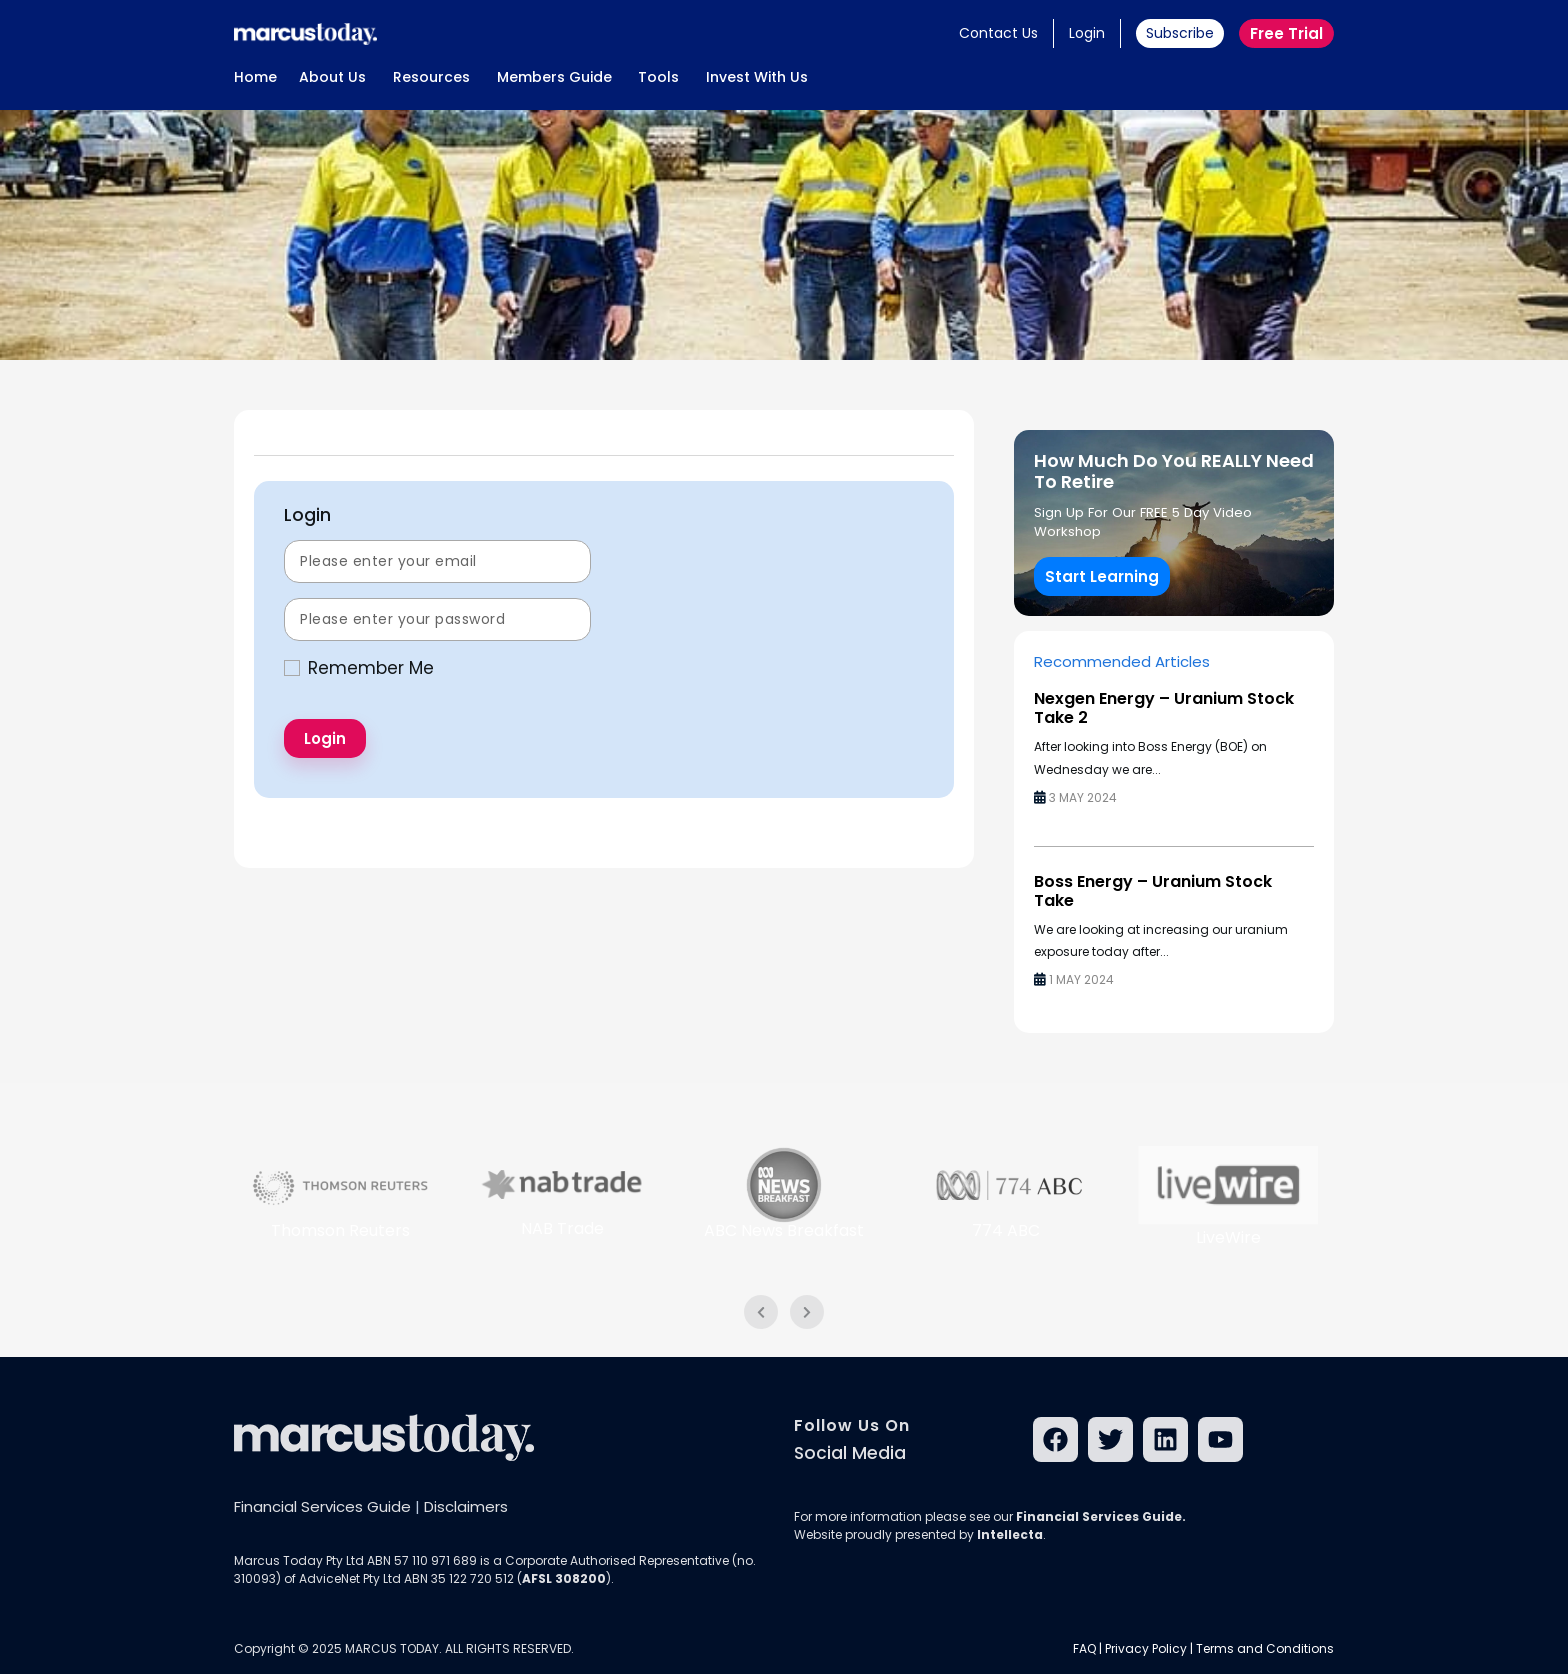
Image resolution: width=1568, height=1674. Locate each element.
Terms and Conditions (1265, 1648)
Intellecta (1010, 1534)
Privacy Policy (1146, 1648)
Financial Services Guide (322, 1506)
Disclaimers (466, 1506)
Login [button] (1087, 33)
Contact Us (998, 33)
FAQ (1084, 1648)
